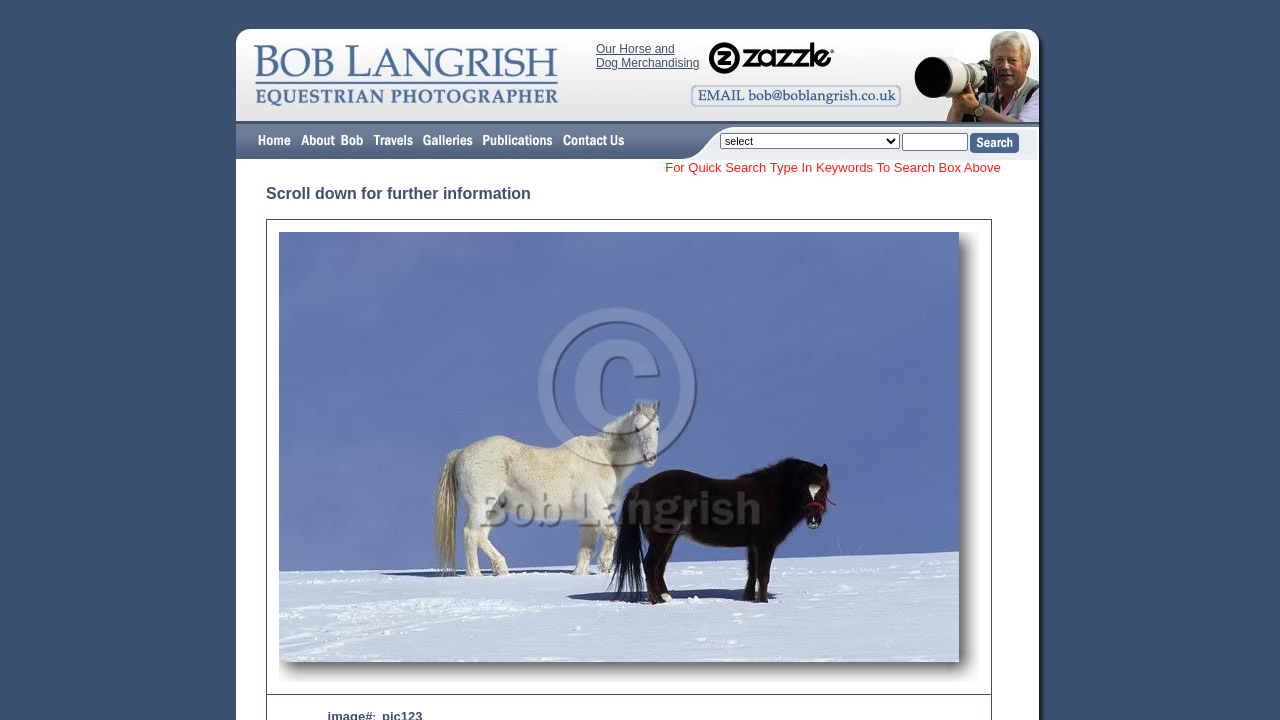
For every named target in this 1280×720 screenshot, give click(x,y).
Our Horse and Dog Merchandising (647, 56)
